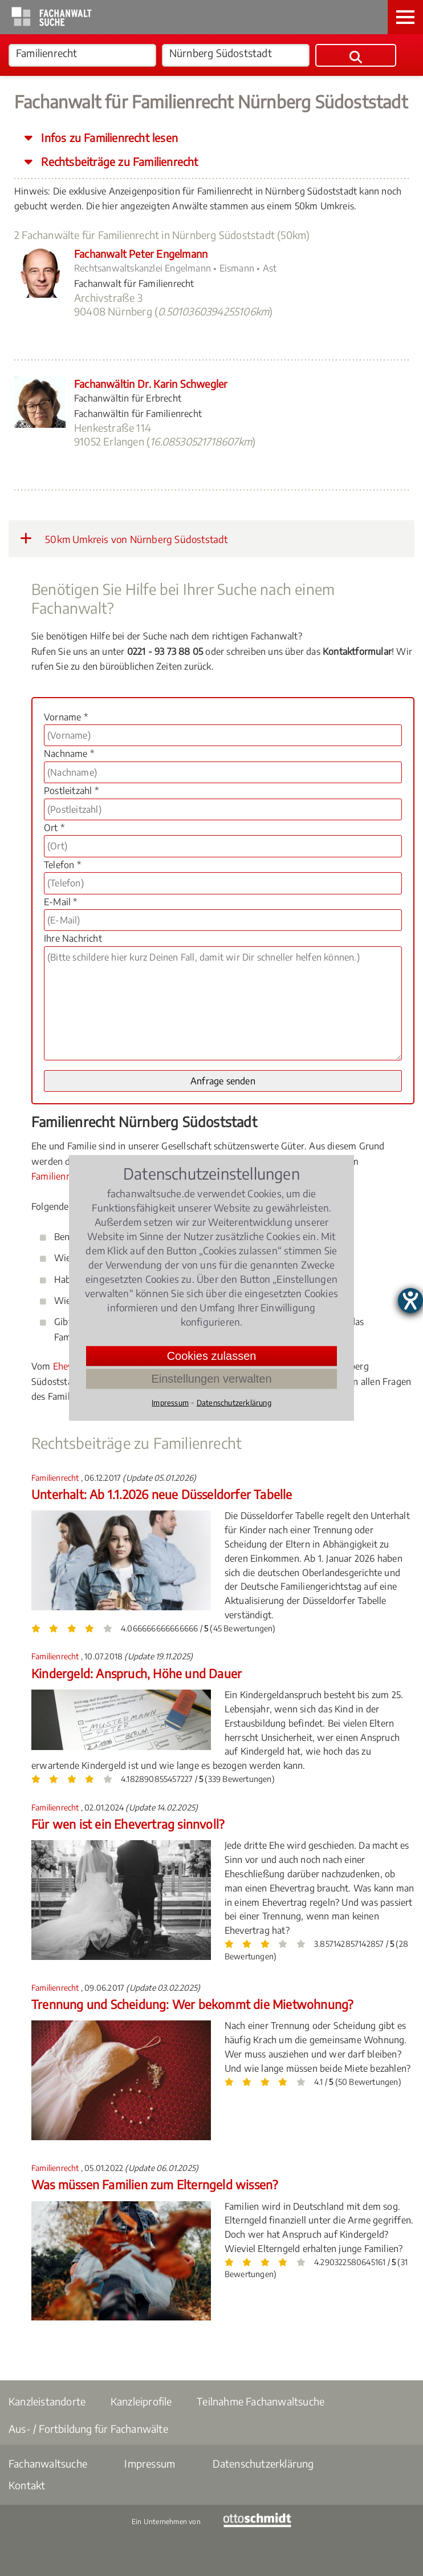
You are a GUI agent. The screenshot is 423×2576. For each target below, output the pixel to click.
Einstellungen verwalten (211, 1378)
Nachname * (69, 753)
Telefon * (62, 864)
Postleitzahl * (71, 790)
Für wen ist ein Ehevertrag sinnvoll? (127, 1824)
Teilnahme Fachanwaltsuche (260, 2401)
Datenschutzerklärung (263, 2463)
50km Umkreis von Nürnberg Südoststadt (124, 538)
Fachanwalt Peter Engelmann (141, 253)
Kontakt (27, 2485)
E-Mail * (61, 902)
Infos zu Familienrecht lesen (108, 137)
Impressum (149, 2463)
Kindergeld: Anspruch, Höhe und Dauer (136, 1673)
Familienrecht (59, 1176)
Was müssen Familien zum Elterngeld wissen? (154, 2184)
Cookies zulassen (212, 1356)
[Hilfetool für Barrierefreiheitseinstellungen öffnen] (410, 1300)
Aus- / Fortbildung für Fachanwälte (88, 2428)
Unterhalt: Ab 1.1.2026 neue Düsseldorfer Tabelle (161, 1494)
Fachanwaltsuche (48, 2463)
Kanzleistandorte (47, 2401)
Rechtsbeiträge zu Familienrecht (118, 161)
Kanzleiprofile (141, 2401)
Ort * (54, 827)
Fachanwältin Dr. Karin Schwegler (150, 383)
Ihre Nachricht (73, 938)
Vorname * (66, 717)
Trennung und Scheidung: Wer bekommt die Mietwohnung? (192, 2004)
